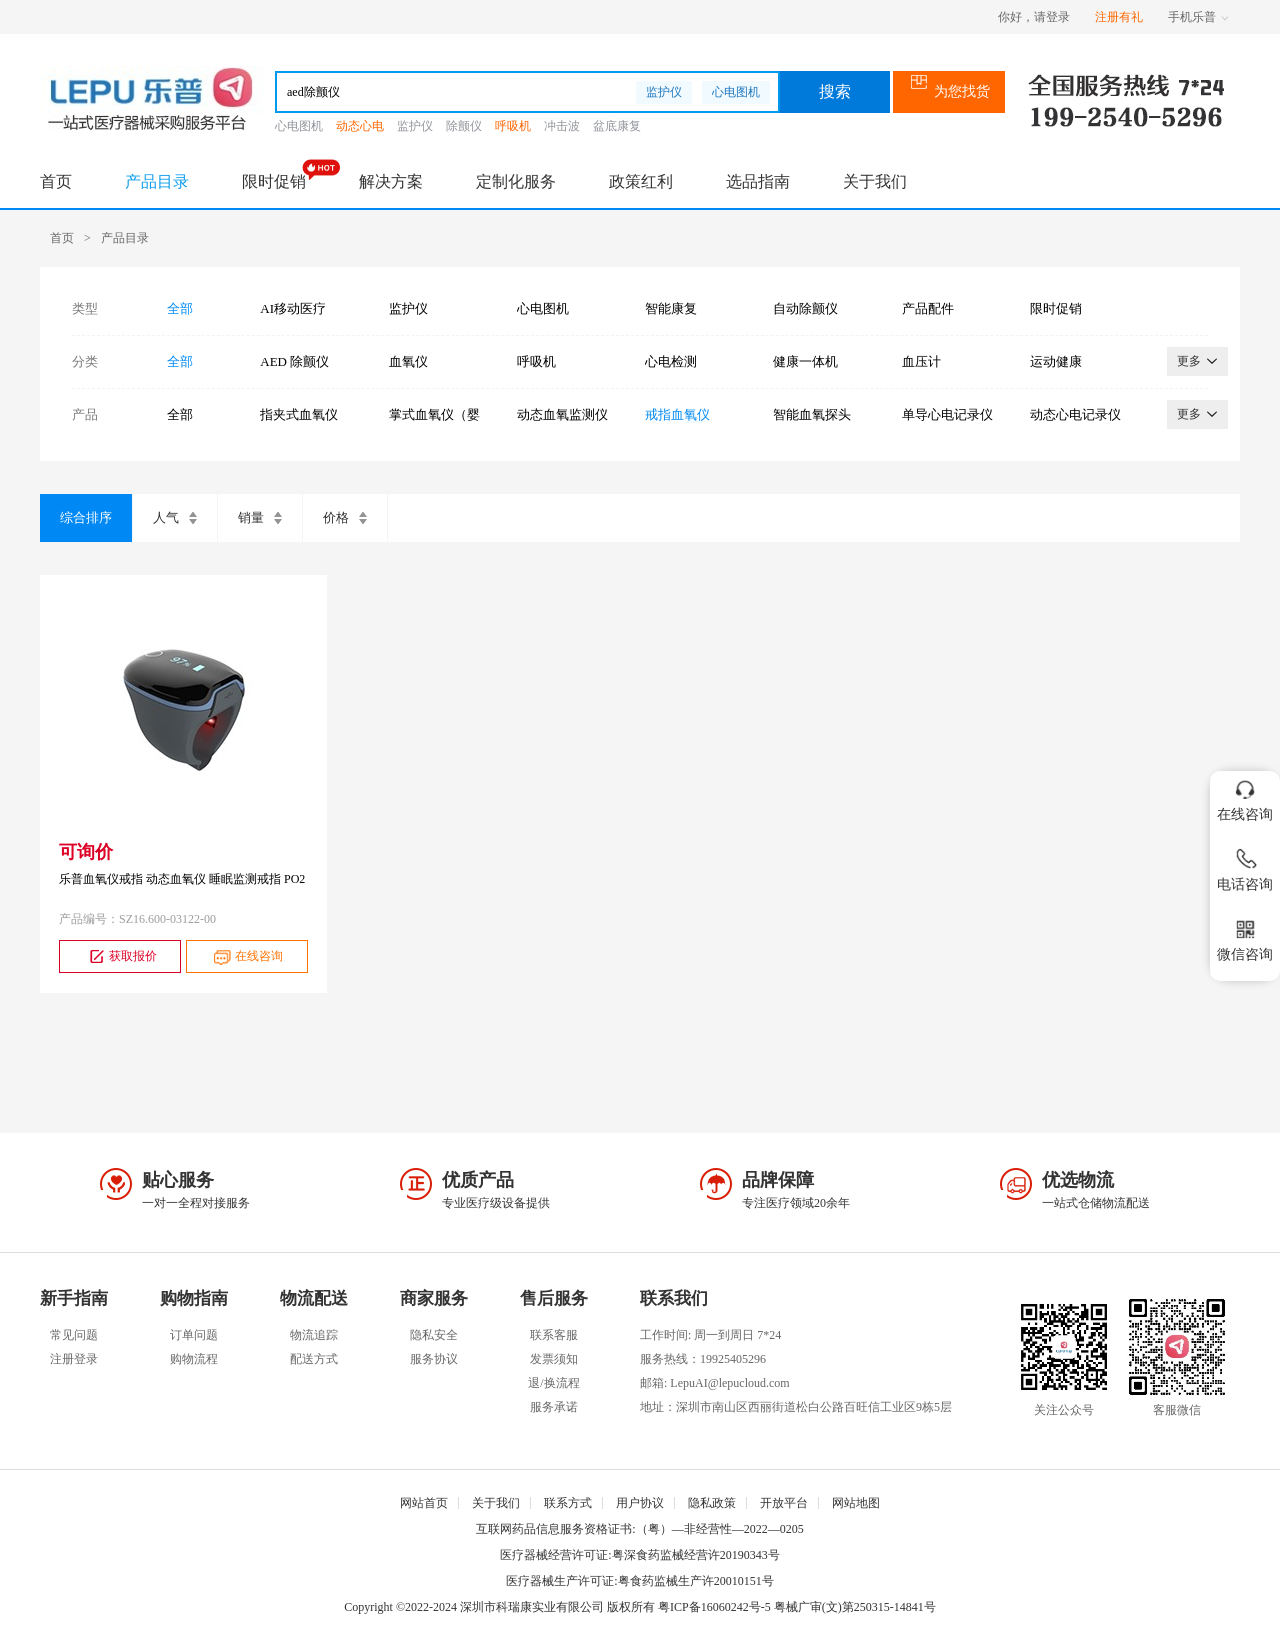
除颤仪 (464, 126)
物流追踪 (314, 1335)
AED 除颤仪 (294, 361)
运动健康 (1056, 361)
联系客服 (554, 1335)
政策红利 (641, 181)
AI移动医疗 (293, 308)
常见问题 (74, 1335)
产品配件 (928, 308)
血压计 (921, 361)
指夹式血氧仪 (299, 414)
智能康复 (671, 308)
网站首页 (424, 1503)
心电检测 (671, 361)
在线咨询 (246, 956)
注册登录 (74, 1359)
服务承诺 (554, 1407)
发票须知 (554, 1359)
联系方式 (568, 1503)
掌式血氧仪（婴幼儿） (434, 415)
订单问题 (194, 1335)
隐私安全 (434, 1335)
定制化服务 (516, 181)
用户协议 (640, 1503)
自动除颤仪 (805, 308)
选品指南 (758, 181)
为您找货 (949, 91)
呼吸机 (513, 126)
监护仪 (664, 92)
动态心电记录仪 (1075, 414)
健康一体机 (805, 361)
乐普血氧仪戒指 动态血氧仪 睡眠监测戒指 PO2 (182, 879)
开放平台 (784, 1503)
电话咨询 (1245, 866)
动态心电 (360, 126)
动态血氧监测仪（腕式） (562, 415)
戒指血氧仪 (677, 414)
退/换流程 (553, 1383)
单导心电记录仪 (947, 414)
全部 (180, 308)
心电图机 (736, 92)
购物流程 (194, 1359)
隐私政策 (712, 1503)
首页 (56, 181)
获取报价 (120, 956)
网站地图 (856, 1503)
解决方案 (391, 181)
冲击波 (562, 126)
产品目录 (157, 181)
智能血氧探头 (812, 414)
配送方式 (314, 1359)
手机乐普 (1198, 17)
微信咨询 (1245, 936)
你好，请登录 (1034, 17)
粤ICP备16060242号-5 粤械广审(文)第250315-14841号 (797, 1607)
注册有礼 (1119, 17)
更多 (1197, 361)
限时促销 (274, 181)
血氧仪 (408, 361)
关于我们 (875, 181)
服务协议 (434, 1359)
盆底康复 (617, 126)
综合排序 (86, 517)
